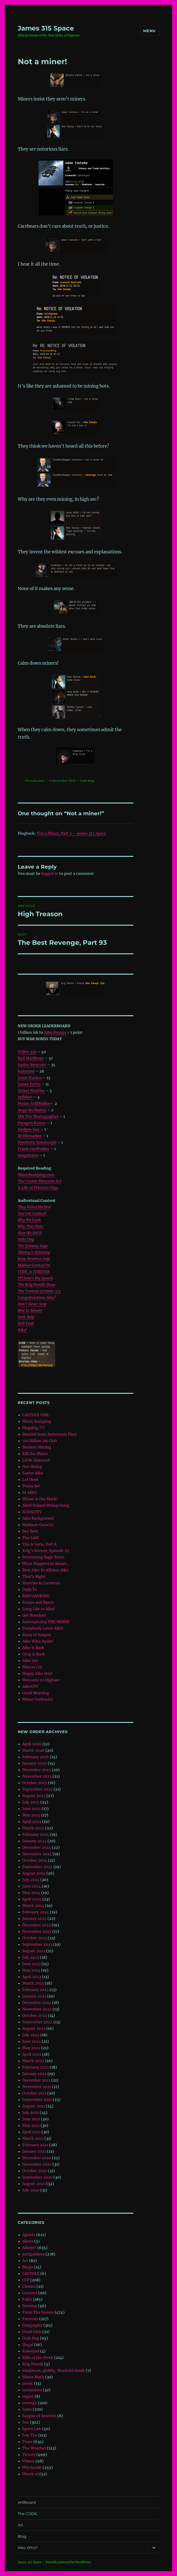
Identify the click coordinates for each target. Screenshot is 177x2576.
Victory (28, 2454)
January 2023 (34, 1996)
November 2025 (37, 1776)
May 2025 (31, 1815)
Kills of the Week (37, 2357)
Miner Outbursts (37, 1699)
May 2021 (31, 2125)
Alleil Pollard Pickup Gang (45, 1505)
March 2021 (33, 2138)
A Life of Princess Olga (38, 1187)
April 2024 (31, 1899)
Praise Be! (31, 1486)
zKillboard (27, 2502)
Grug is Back (33, 1654)
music (27, 2383)
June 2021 (31, 2119)
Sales (27, 2409)
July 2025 (30, 1802)
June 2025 (31, 1808)
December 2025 (36, 1769)
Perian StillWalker (34, 1103)
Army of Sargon (36, 1634)
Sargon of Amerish (39, 2415)
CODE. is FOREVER (34, 1271)
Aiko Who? (28, 2548)
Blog (22, 2536)
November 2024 (37, 1854)
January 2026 (34, 1763)
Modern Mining (36, 1447)
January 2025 (34, 1841)
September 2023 (37, 1944)
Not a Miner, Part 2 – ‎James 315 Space (71, 833)
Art (25, 2260)
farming (29, 2305)
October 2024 (34, 1860)
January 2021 (34, 2151)
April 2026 (31, 1744)
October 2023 (34, 1938)
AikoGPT (30, 1686)
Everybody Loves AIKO (42, 1628)
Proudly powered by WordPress (68, 2562)
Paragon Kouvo (32, 1123)
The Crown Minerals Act (40, 1181)
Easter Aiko (32, 1473)
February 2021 (35, 2145)
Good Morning (35, 1693)
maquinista (28, 1155)
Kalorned (26, 1071)
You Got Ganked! (32, 1213)
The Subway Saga (33, 1245)
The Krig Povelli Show (36, 1284)
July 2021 (30, 2112)
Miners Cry (32, 1667)
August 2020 (33, 2183)
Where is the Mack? (40, 1499)
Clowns (28, 2286)
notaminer (32, 2390)
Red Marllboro (31, 1058)
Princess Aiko (35, 780)
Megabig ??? (33, 1427)
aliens (27, 2241)
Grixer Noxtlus (31, 1090)
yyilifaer (25, 1097)
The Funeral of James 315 (39, 1291)
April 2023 (31, 1976)
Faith (27, 2299)
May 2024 (31, 1892)
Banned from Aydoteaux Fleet (49, 1434)
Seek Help (26, 1317)
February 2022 (35, 2067)
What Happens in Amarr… (45, 1563)
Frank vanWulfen (33, 1148)
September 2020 (37, 2177)
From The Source (38, 2312)
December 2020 (36, 2157)
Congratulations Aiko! (37, 1297)
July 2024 (30, 1879)
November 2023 (36, 1931)
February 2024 (35, 1912)
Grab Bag (87, 780)
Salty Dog (26, 1239)
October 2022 (34, 2015)
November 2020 (37, 2164)
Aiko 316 (30, 1660)
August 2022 (33, 2028)
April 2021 (31, 2132)
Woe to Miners (30, 1310)
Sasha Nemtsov (32, 1064)
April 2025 (31, 1821)
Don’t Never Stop (32, 1304)
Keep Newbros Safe (34, 1258)
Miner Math (33, 2377)
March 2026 (33, 1750)
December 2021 (36, 2080)
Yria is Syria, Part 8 (39, 1544)
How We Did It (30, 1232)
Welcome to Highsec (41, 1680)
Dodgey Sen (28, 1129)
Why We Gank (29, 1220)
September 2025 (37, 1789)
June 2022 (31, 2041)
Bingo (27, 2267)
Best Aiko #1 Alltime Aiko (45, 1570)
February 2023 (35, 1989)
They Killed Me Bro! (34, 1207)
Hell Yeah (26, 1323)
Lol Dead (30, 1479)
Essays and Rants (38, 1602)
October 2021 (34, 2093)
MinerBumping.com (36, 1174)
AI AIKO (29, 1492)
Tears (27, 2441)
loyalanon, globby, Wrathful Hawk (53, 2370)
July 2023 (30, 1957)
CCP (25, 2280)
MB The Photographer (38, 1116)
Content (29, 2293)
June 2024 (31, 1886)
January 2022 (34, 2073)
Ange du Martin (32, 1110)
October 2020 (34, 2170)
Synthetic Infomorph (37, 1142)
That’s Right (33, 1576)
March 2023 (33, 1983)
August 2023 (33, 1951)
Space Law (31, 2428)
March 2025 (33, 1828)
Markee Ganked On (34, 1265)
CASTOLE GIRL (35, 1414)
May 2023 (31, 1970)
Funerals (30, 2318)
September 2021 (37, 2099)
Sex (25, 2422)
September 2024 (37, 1866)
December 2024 (36, 1847)
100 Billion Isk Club (39, 1440)
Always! (29, 2247)
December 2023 (36, 1925)
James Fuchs (29, 1084)
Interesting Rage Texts (43, 1557)
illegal (27, 2344)
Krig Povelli (32, 2364)
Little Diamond (36, 1460)
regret (28, 2396)
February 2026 (35, 1757)
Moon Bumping (36, 1421)
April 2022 (31, 2054)
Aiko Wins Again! (38, 1641)
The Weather (34, 2448)
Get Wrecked (34, 1615)
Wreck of (30, 2474)
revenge (29, 2402)
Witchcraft (32, 2467)
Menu (149, 31)
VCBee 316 (27, 1051)
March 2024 (33, 1905)
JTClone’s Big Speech (35, 1278)
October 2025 (34, 1782)
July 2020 (30, 2190)
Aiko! (22, 1329)
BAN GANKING (36, 1596)
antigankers (33, 2254)
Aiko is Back (33, 1647)
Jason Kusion (30, 1077)
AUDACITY (31, 1511)
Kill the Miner (35, 1453)
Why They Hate (30, 1226)
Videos (28, 2461)
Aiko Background (38, 1518)
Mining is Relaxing (34, 1252)
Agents (28, 2234)
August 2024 (33, 1873)
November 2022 (37, 2009)
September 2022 (37, 2022)
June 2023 (31, 1963)
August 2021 (33, 2106)
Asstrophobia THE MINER (45, 1621)
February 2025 (35, 1834)
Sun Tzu (29, 2435)
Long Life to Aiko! (38, 1608)
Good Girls (31, 2331)
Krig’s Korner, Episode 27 (45, 1550)
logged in (49, 873)
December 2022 (36, 2002)
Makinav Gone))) (38, 1524)
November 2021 (36, 2086)
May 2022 (31, 2048)
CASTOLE (30, 2273)
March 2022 (33, 2060)
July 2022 (30, 2035)
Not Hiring (32, 1466)
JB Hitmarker (30, 1135)
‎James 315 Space (46, 28)
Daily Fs (29, 1589)
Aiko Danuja (55, 1032)
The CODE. (28, 2514)
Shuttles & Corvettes (41, 1583)
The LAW (30, 1537)
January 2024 (34, 1918)
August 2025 (33, 1795)
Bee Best (30, 1531)
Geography (32, 2325)
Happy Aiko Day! (37, 1673)
